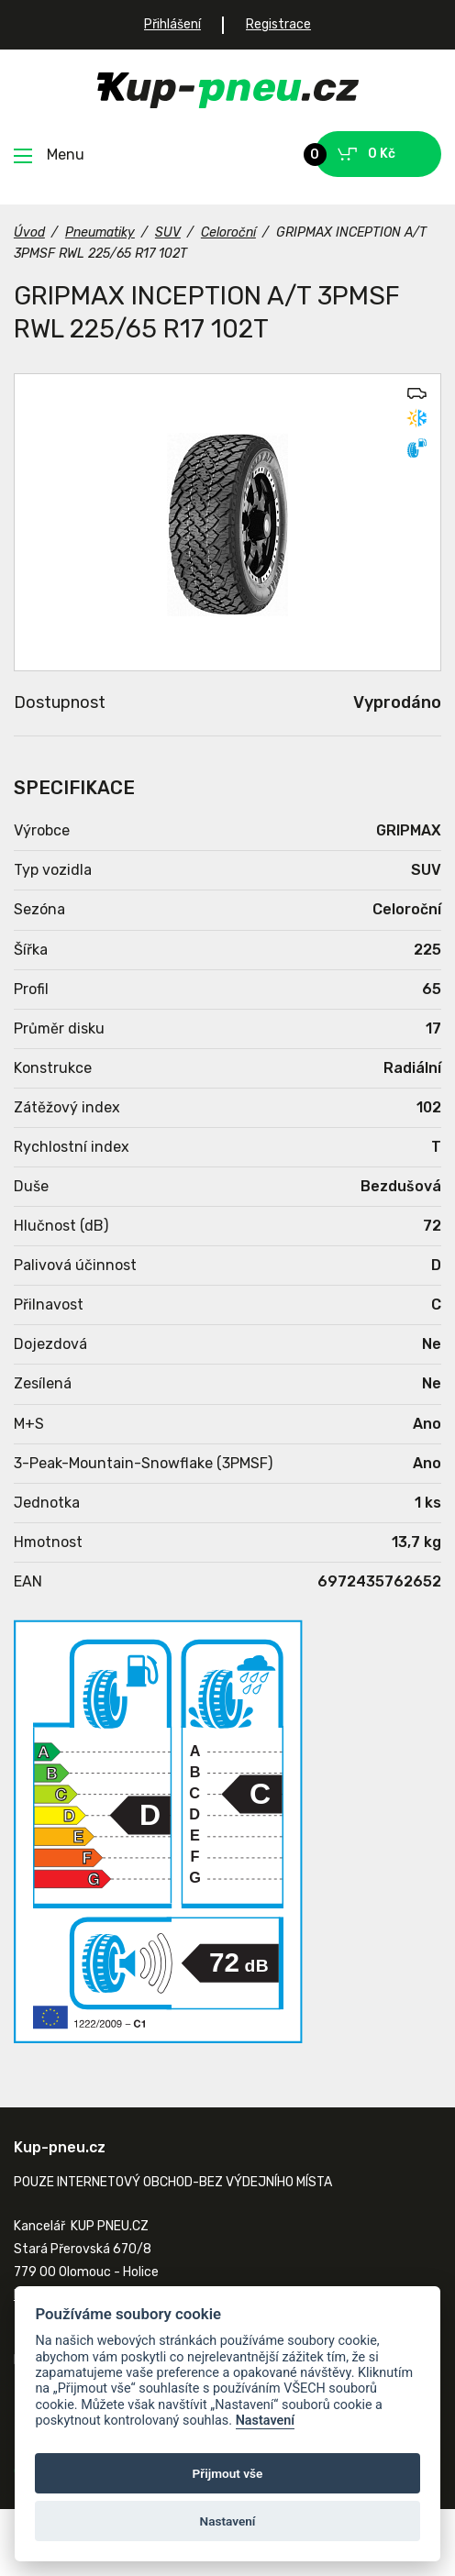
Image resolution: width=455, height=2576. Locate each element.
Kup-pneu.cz (228, 90)
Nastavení (265, 2420)
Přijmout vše (228, 2473)
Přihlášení (172, 24)
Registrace (278, 24)
